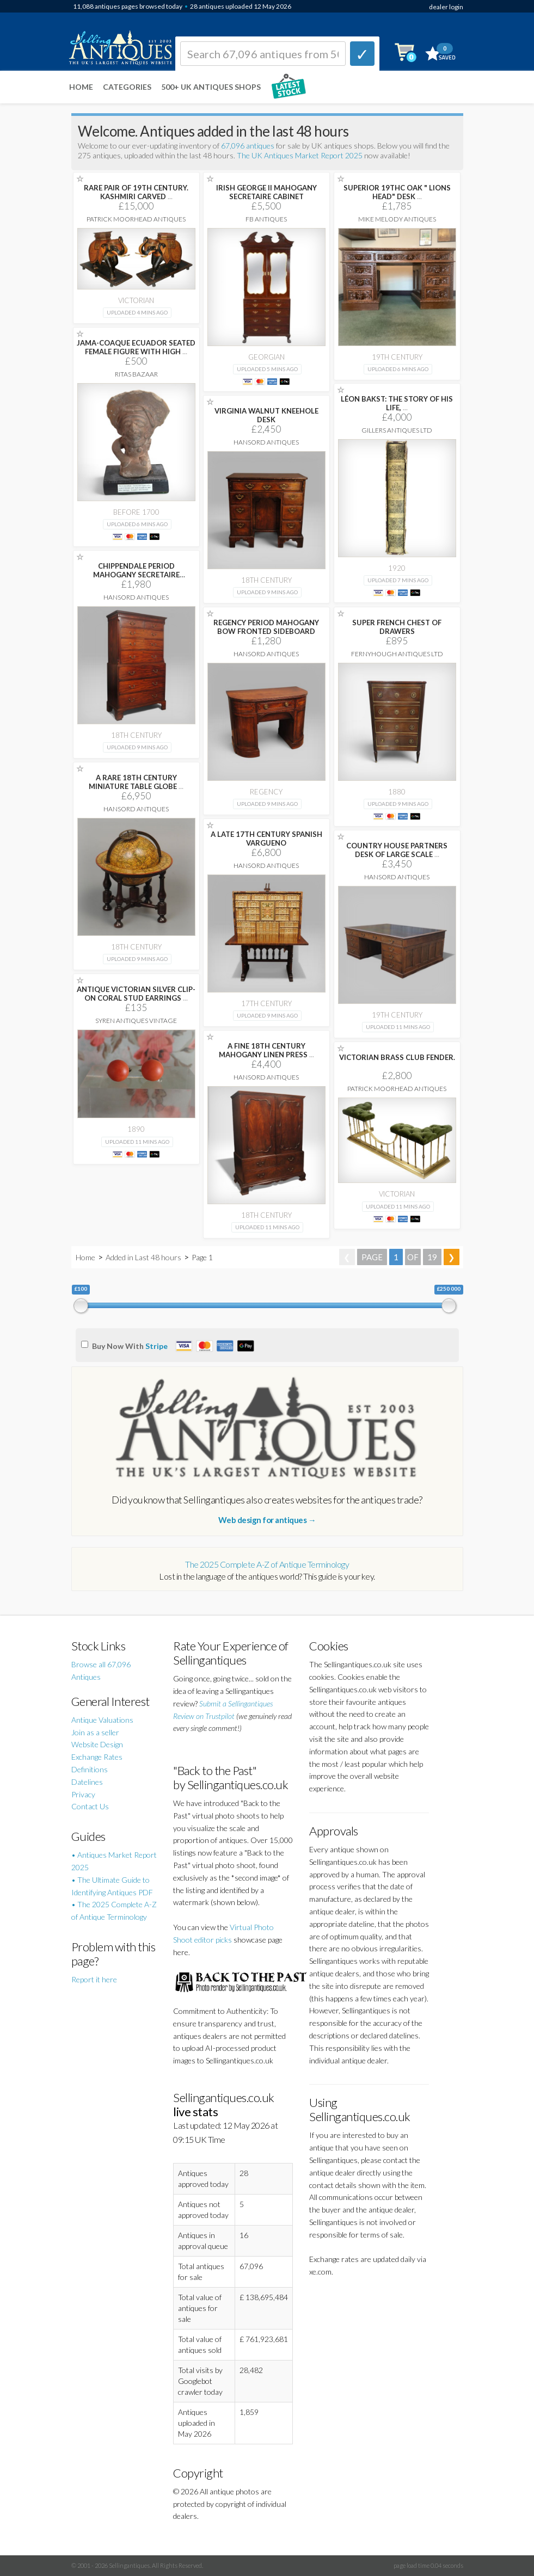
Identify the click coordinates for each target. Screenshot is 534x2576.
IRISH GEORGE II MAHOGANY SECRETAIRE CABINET (266, 192)
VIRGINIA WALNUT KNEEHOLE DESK (266, 415)
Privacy (83, 1794)
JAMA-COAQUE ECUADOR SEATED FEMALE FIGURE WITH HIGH (136, 347)
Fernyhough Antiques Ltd (397, 654)
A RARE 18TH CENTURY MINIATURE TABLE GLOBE (136, 782)
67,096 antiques (248, 145)
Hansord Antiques (266, 442)
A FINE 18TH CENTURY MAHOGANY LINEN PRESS (266, 1050)
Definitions (89, 1769)
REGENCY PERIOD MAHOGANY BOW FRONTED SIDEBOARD (266, 627)
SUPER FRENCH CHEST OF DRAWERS (396, 627)
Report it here (94, 1979)
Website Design (97, 1744)
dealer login (446, 7)
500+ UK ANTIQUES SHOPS (211, 86)
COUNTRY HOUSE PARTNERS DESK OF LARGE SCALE (396, 850)
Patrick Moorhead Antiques (136, 219)
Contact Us (90, 1806)
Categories (127, 86)
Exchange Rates (96, 1756)
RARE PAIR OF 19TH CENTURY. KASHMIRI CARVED (136, 192)
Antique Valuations (102, 1719)
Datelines (87, 1781)
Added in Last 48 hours (144, 1257)
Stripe (156, 1346)
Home (81, 86)
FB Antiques (266, 219)
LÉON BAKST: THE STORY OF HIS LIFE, (397, 403)
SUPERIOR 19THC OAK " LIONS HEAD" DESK (397, 192)
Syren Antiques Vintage (136, 1020)
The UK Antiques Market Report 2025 (300, 155)
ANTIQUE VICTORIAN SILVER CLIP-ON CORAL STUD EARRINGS (136, 993)
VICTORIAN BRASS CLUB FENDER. (397, 1057)
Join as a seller (95, 1732)
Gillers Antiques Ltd (396, 430)
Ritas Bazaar (136, 374)
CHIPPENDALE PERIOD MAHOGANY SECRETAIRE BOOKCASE (136, 575)
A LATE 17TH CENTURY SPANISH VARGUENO (266, 838)
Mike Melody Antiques (397, 219)
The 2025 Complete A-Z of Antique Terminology (267, 1564)
